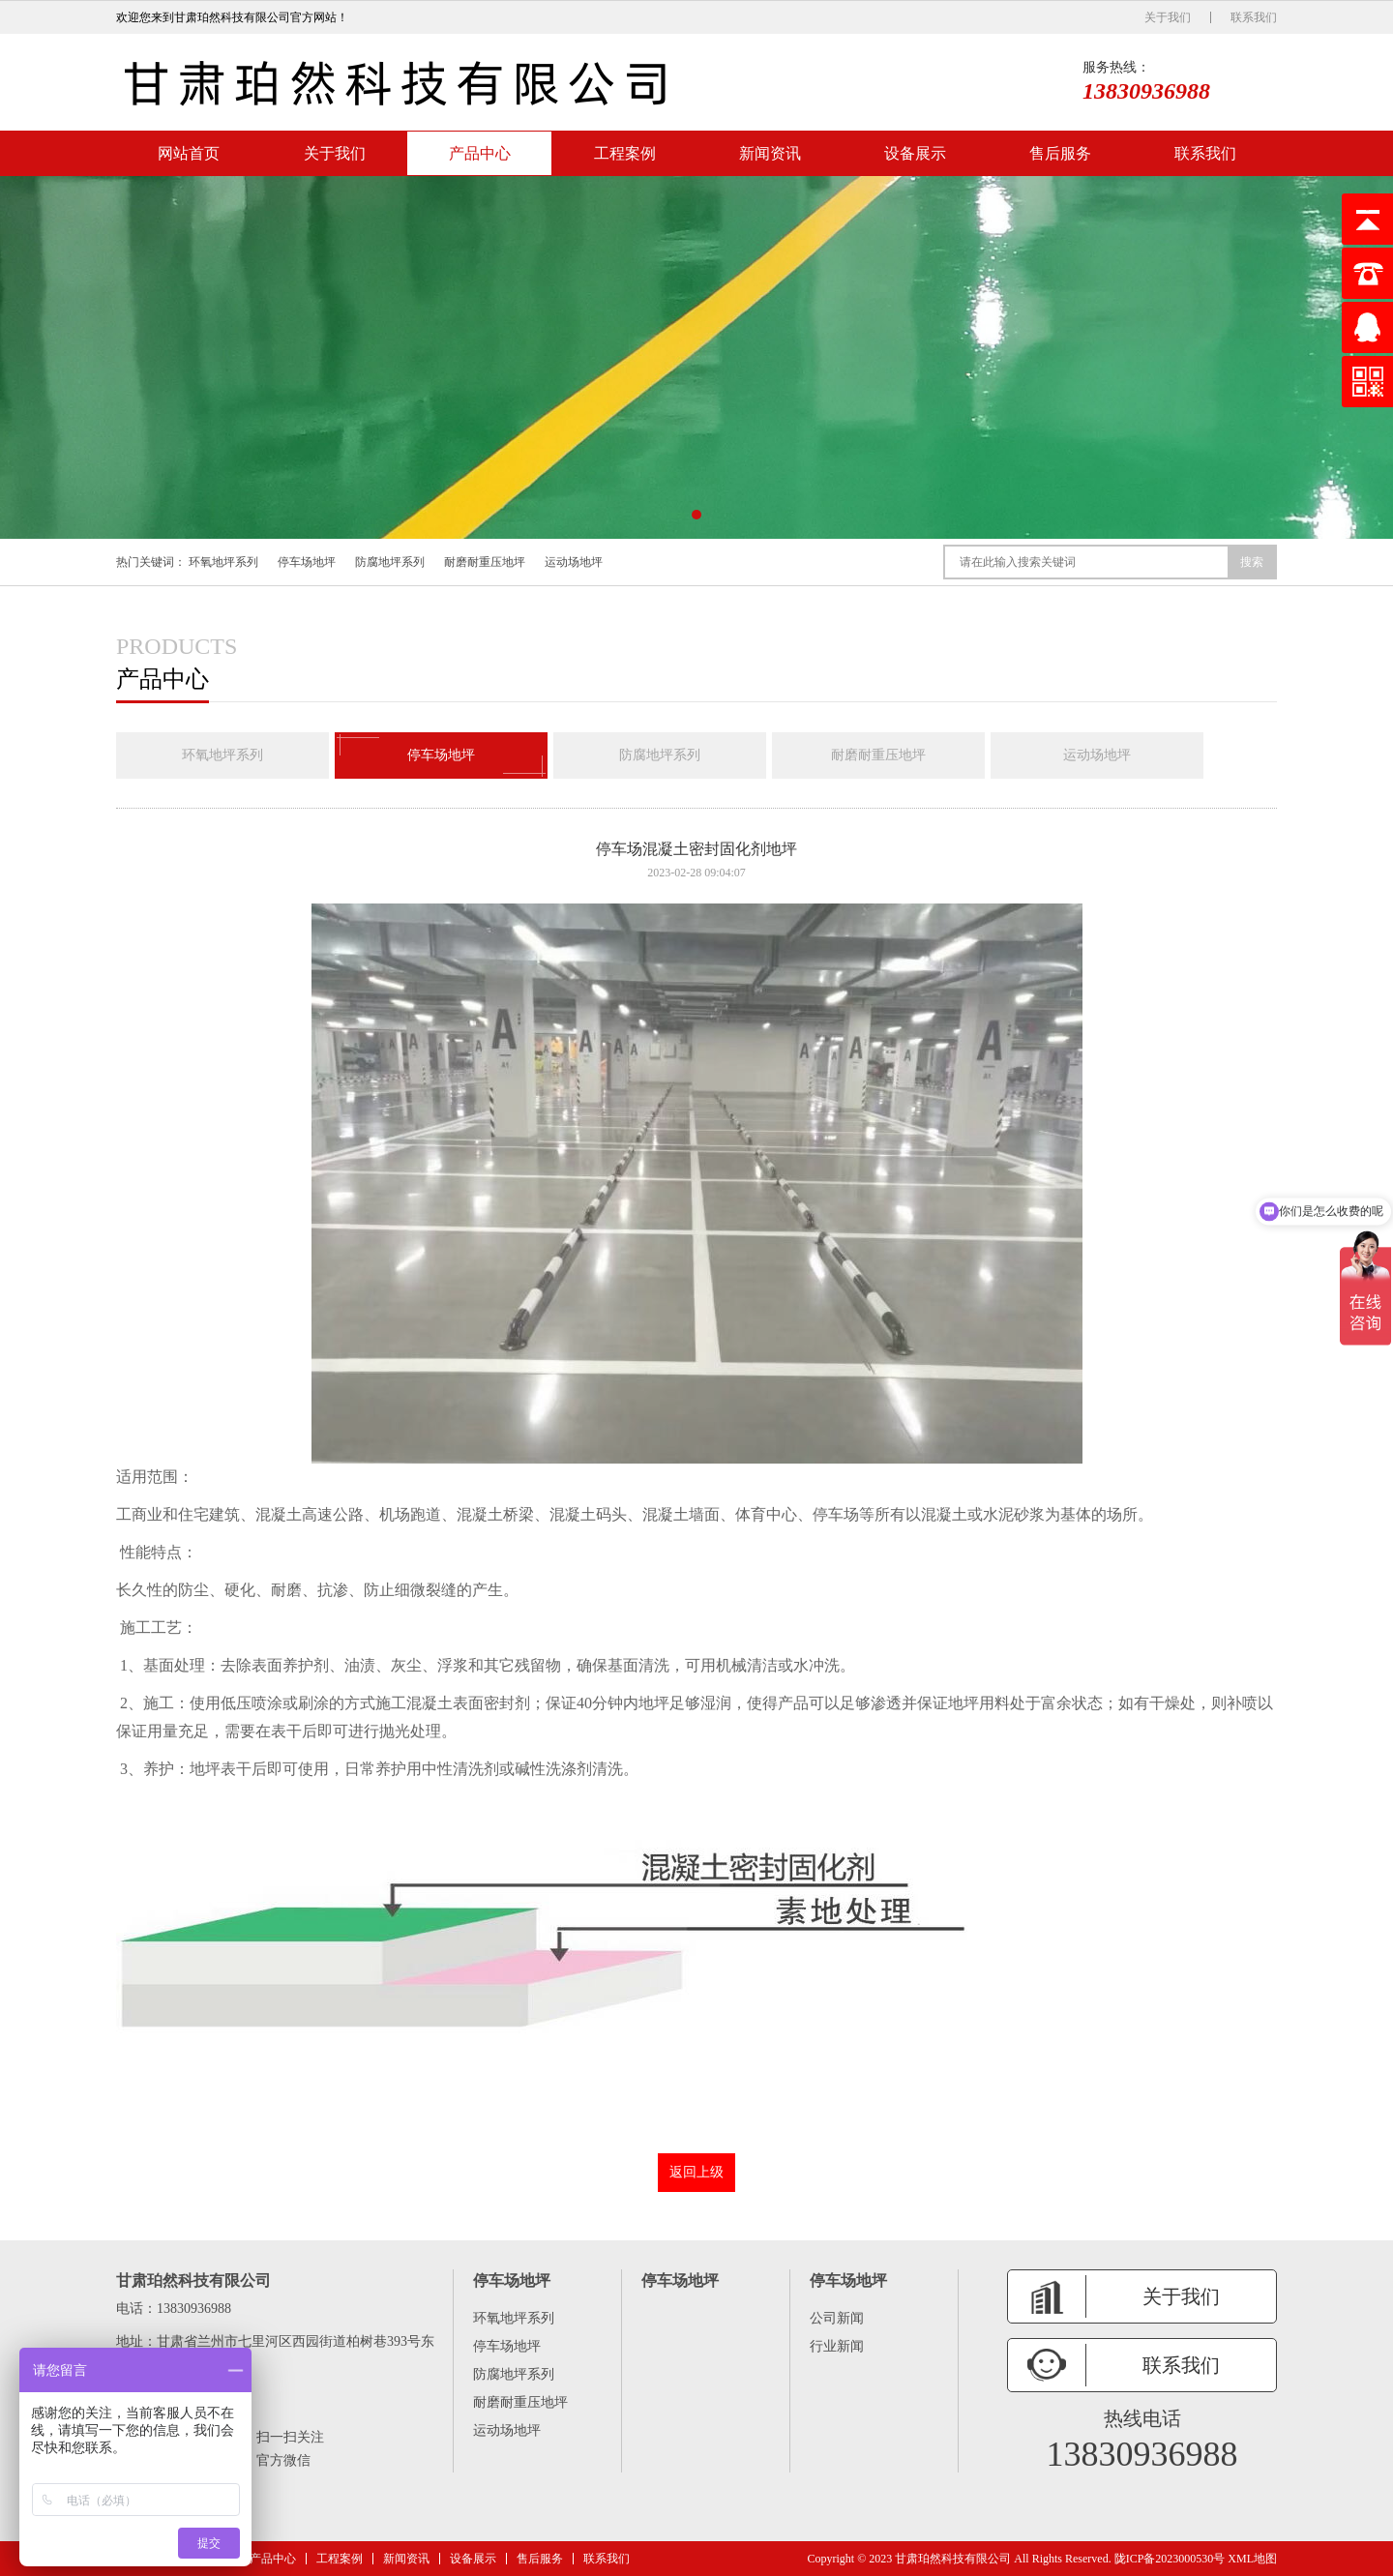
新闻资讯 (770, 153)
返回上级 (696, 2172)
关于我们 (1167, 17)
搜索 (1251, 562)
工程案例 (625, 153)
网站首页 (189, 153)
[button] (696, 514)
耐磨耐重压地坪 (484, 562)
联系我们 (1253, 17)
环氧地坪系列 (223, 562)
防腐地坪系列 (390, 562)
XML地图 (1252, 2558)
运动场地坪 (574, 562)
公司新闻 (837, 2318)
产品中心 (480, 153)
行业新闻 (837, 2346)
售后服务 (1060, 153)
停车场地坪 (307, 562)
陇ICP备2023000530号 (1170, 2558)
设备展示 (915, 153)
